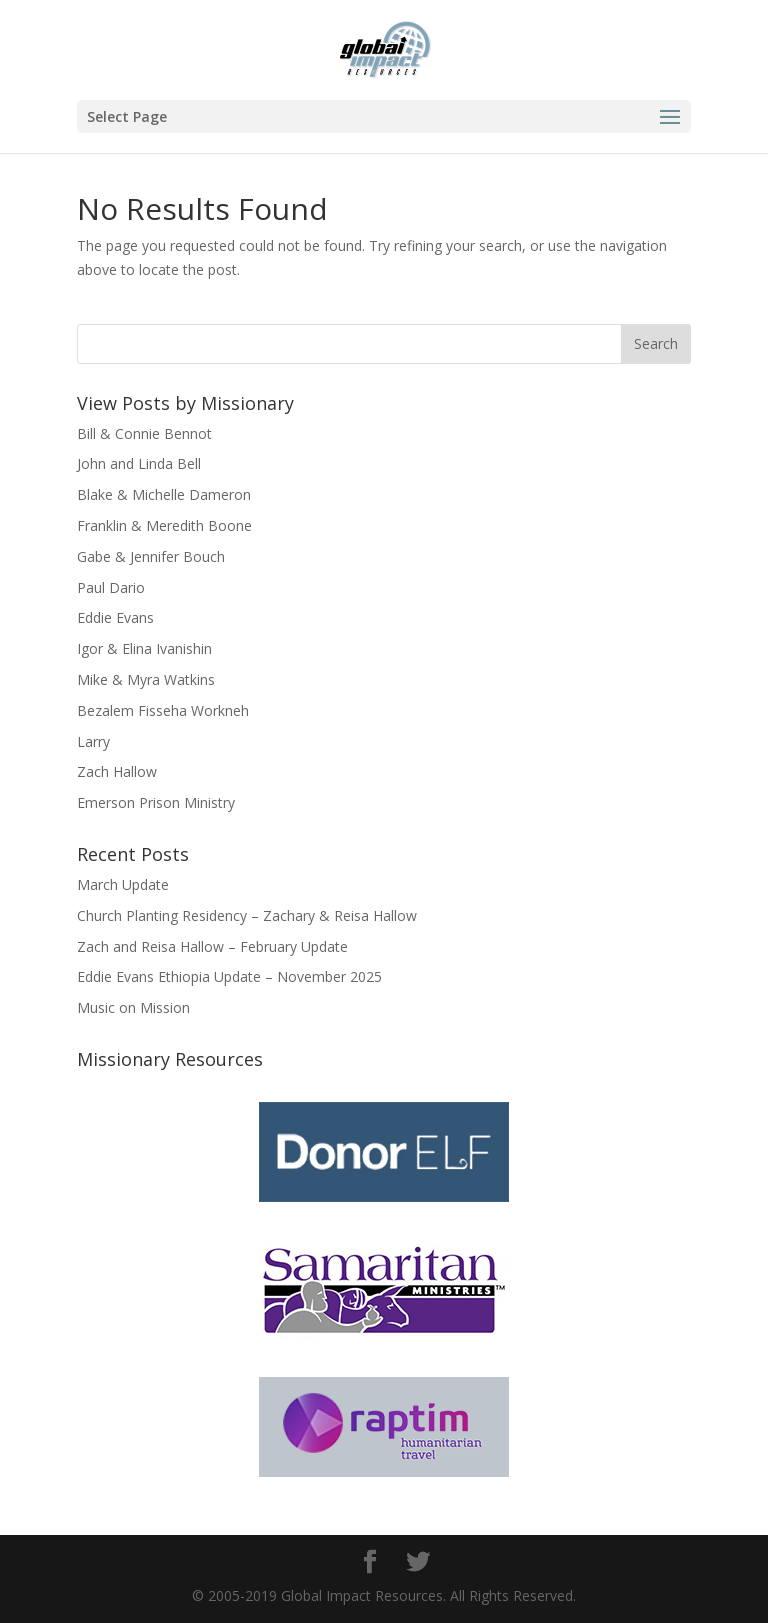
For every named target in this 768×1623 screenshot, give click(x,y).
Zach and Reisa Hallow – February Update (212, 946)
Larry (93, 741)
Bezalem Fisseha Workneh (163, 710)
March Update (123, 884)
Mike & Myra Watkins (146, 679)
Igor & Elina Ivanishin (144, 648)
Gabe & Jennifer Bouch (151, 556)
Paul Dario (111, 587)
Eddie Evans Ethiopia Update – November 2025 (229, 976)
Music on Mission (133, 1007)
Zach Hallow (117, 771)
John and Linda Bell (139, 463)
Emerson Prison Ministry (156, 802)
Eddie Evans (115, 617)
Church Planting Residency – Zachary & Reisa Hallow (247, 915)
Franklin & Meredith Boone (164, 525)
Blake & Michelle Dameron (164, 494)
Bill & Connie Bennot (144, 433)
